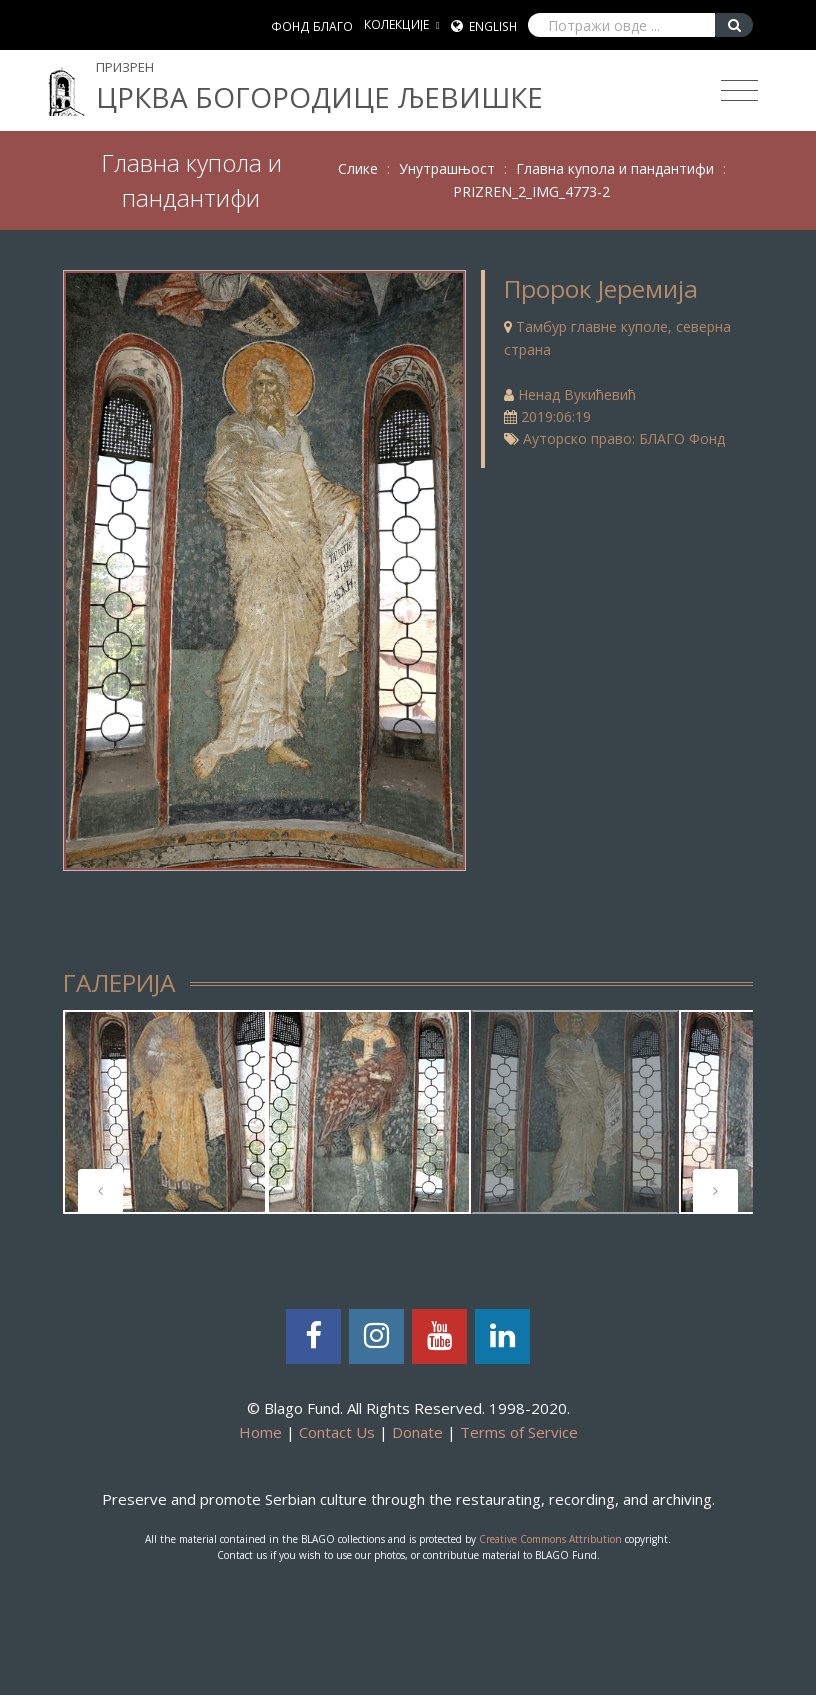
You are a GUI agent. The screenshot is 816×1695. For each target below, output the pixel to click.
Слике (358, 168)
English (493, 26)
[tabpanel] (165, 1112)
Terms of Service (519, 1432)
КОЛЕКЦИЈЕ (396, 24)
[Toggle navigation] (739, 91)
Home (260, 1432)
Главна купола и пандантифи (615, 168)
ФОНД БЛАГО (312, 26)
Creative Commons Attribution (550, 1539)
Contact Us (337, 1432)
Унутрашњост (447, 168)
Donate (417, 1432)
